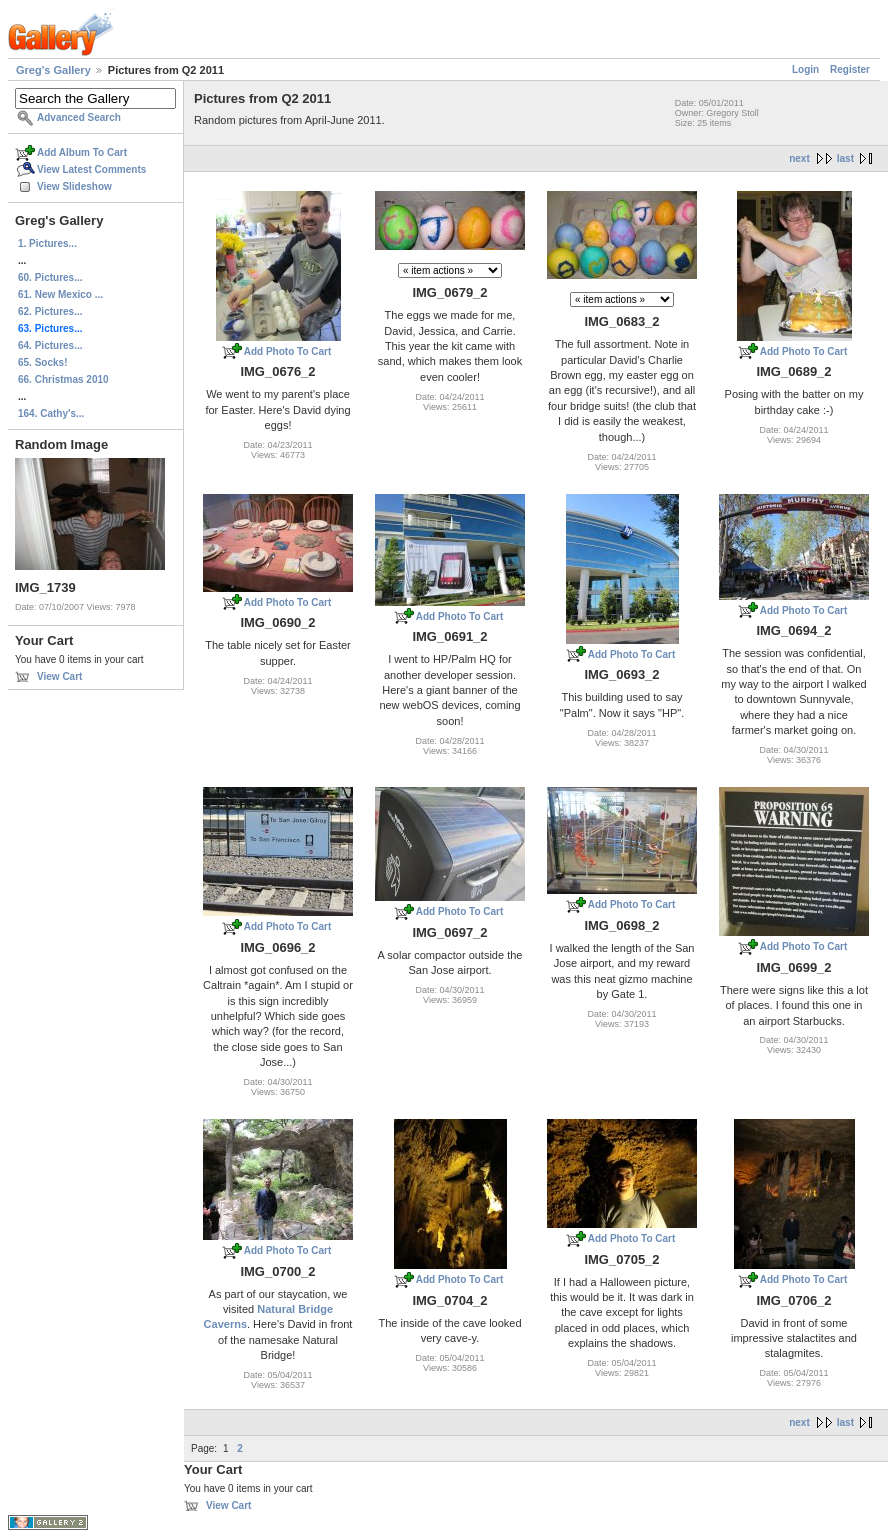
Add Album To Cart (82, 152)
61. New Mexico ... (60, 294)
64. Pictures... (50, 345)
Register (850, 69)
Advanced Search (79, 117)
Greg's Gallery (53, 70)
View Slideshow (74, 186)
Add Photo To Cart (288, 351)
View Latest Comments (91, 169)
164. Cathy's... (51, 413)
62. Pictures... (50, 311)
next (799, 158)
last (845, 158)
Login (805, 69)
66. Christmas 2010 (63, 379)
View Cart (59, 676)
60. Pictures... (50, 277)
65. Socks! (42, 362)
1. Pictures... (47, 243)
